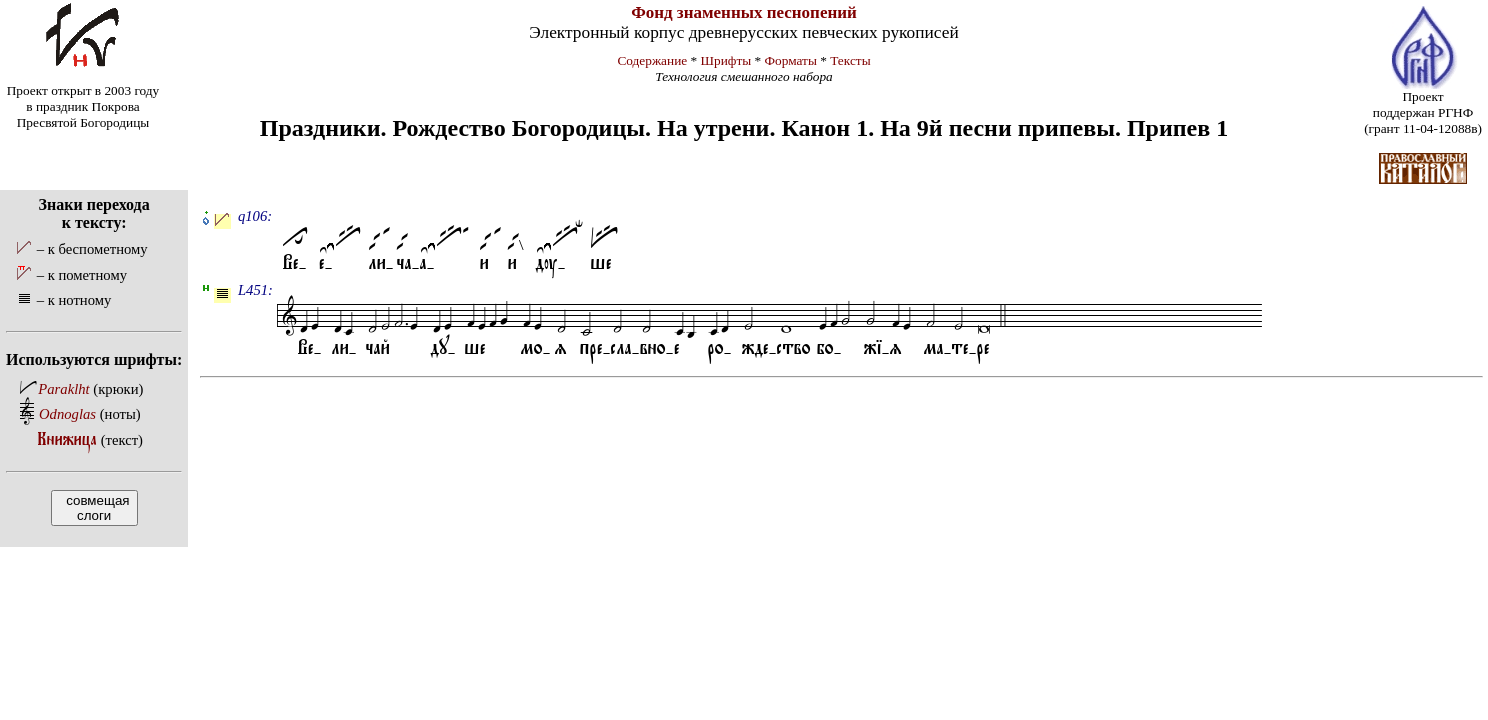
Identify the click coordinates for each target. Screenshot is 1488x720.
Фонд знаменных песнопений (744, 12)
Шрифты (726, 60)
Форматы (791, 60)
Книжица (67, 439)
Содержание (652, 60)
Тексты (850, 60)
